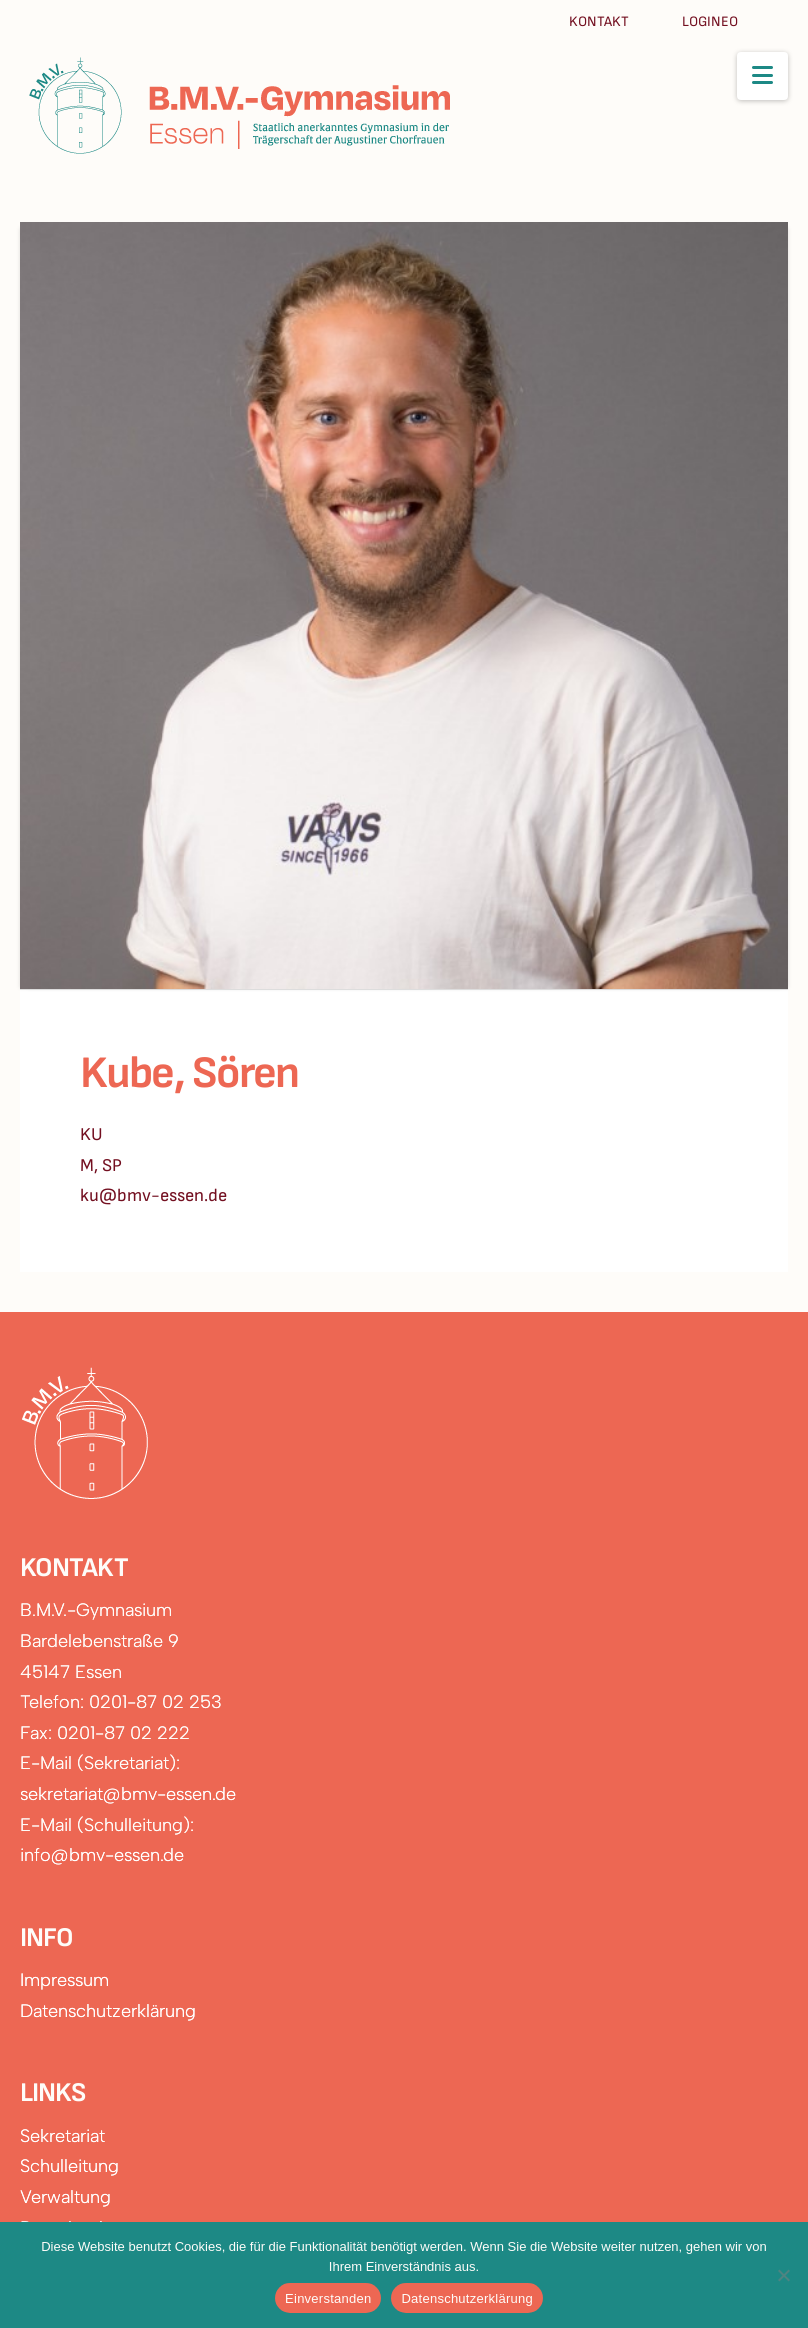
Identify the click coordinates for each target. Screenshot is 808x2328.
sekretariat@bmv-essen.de (128, 1794)
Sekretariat (62, 2136)
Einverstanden (328, 2298)
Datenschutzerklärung (108, 2011)
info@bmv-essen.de (102, 1855)
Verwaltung (65, 2197)
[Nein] (783, 2275)
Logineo (710, 21)
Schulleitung (69, 2166)
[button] (762, 76)
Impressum (64, 1980)
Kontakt (600, 21)
